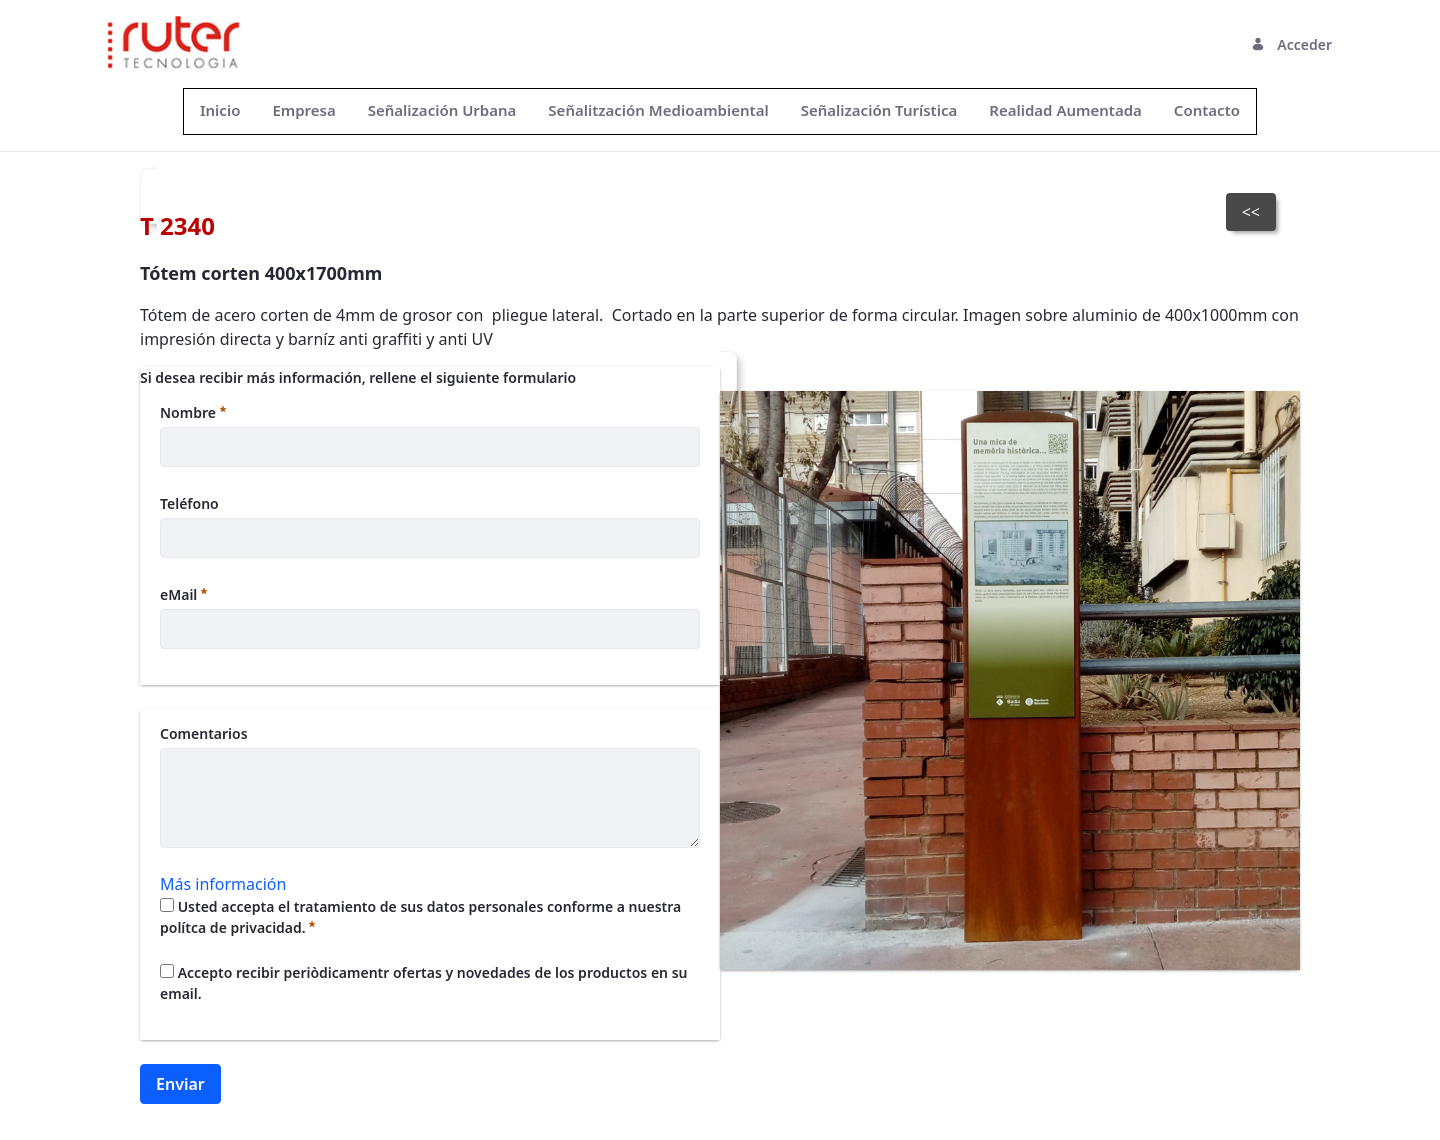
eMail (183, 594)
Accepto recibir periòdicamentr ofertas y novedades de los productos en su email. (424, 983)
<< (1251, 212)
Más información (223, 884)
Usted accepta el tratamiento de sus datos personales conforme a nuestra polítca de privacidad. (420, 917)
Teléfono (189, 503)
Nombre (193, 412)
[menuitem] (220, 110)
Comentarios (204, 733)
